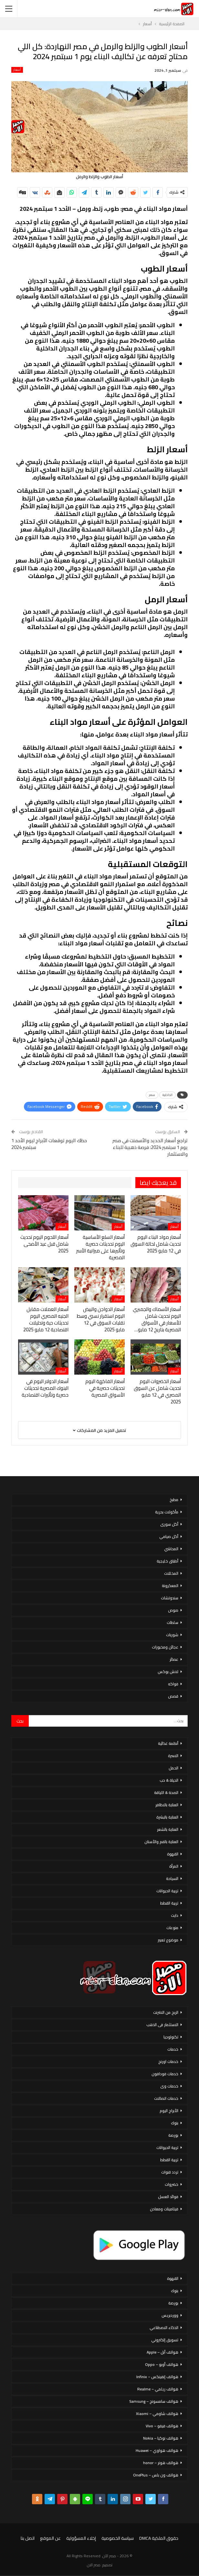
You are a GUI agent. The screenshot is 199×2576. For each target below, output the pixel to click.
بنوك (174, 2123)
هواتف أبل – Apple (162, 2352)
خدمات (172, 2049)
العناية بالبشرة (167, 1817)
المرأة (173, 1866)
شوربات (172, 1634)
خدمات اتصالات (166, 2098)
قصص (173, 1696)
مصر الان (93, 2565)
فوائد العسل (168, 2196)
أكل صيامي (168, 1536)
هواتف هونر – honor (160, 2462)
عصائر (174, 1659)
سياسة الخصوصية (117, 2538)
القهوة (172, 1854)
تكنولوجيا (170, 2037)
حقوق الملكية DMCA (158, 2538)
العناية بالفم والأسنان (161, 1841)
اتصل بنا (28, 2538)
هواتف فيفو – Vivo (162, 2426)
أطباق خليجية (167, 1561)
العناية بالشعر (167, 1829)
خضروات (171, 2184)
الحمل (173, 1768)
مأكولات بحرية (166, 1512)
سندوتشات (169, 1598)
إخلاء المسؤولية (81, 2538)
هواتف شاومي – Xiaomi (157, 2413)
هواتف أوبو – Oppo (161, 2364)
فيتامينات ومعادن (164, 2209)
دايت (174, 1915)
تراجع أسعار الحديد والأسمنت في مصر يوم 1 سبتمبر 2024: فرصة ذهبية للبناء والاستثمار (150, 1147)
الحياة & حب (169, 1780)
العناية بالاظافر (166, 1805)
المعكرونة (170, 1585)
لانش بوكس (168, 1671)
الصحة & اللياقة (166, 1792)
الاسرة (173, 1755)
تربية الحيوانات (167, 1890)
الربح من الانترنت (165, 2012)
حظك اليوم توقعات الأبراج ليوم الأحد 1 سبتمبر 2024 (49, 1144)
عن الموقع (50, 2538)
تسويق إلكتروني (164, 2340)
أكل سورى (169, 1524)
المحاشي (171, 1548)
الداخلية (167, 1095)
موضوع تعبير (168, 1940)
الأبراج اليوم (169, 2110)
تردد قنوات (169, 2172)
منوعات (172, 1927)
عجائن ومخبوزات (165, 1647)
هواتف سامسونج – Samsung (153, 2401)
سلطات (172, 1622)
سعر (152, 1095)
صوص (173, 1610)
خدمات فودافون (165, 2073)
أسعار (17, 70)
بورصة (173, 2135)
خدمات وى (169, 2086)
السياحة (172, 1878)
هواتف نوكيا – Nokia (160, 2438)
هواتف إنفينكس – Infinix (157, 2376)
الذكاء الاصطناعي (164, 2327)
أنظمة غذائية (168, 1743)
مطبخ (174, 1499)
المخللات (171, 1573)
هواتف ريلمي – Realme (157, 2389)
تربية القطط (169, 1903)
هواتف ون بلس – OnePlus (155, 2475)
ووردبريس (170, 2315)
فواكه (173, 1684)
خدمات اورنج (168, 2061)
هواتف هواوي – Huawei (157, 2450)
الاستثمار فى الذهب (162, 2024)
